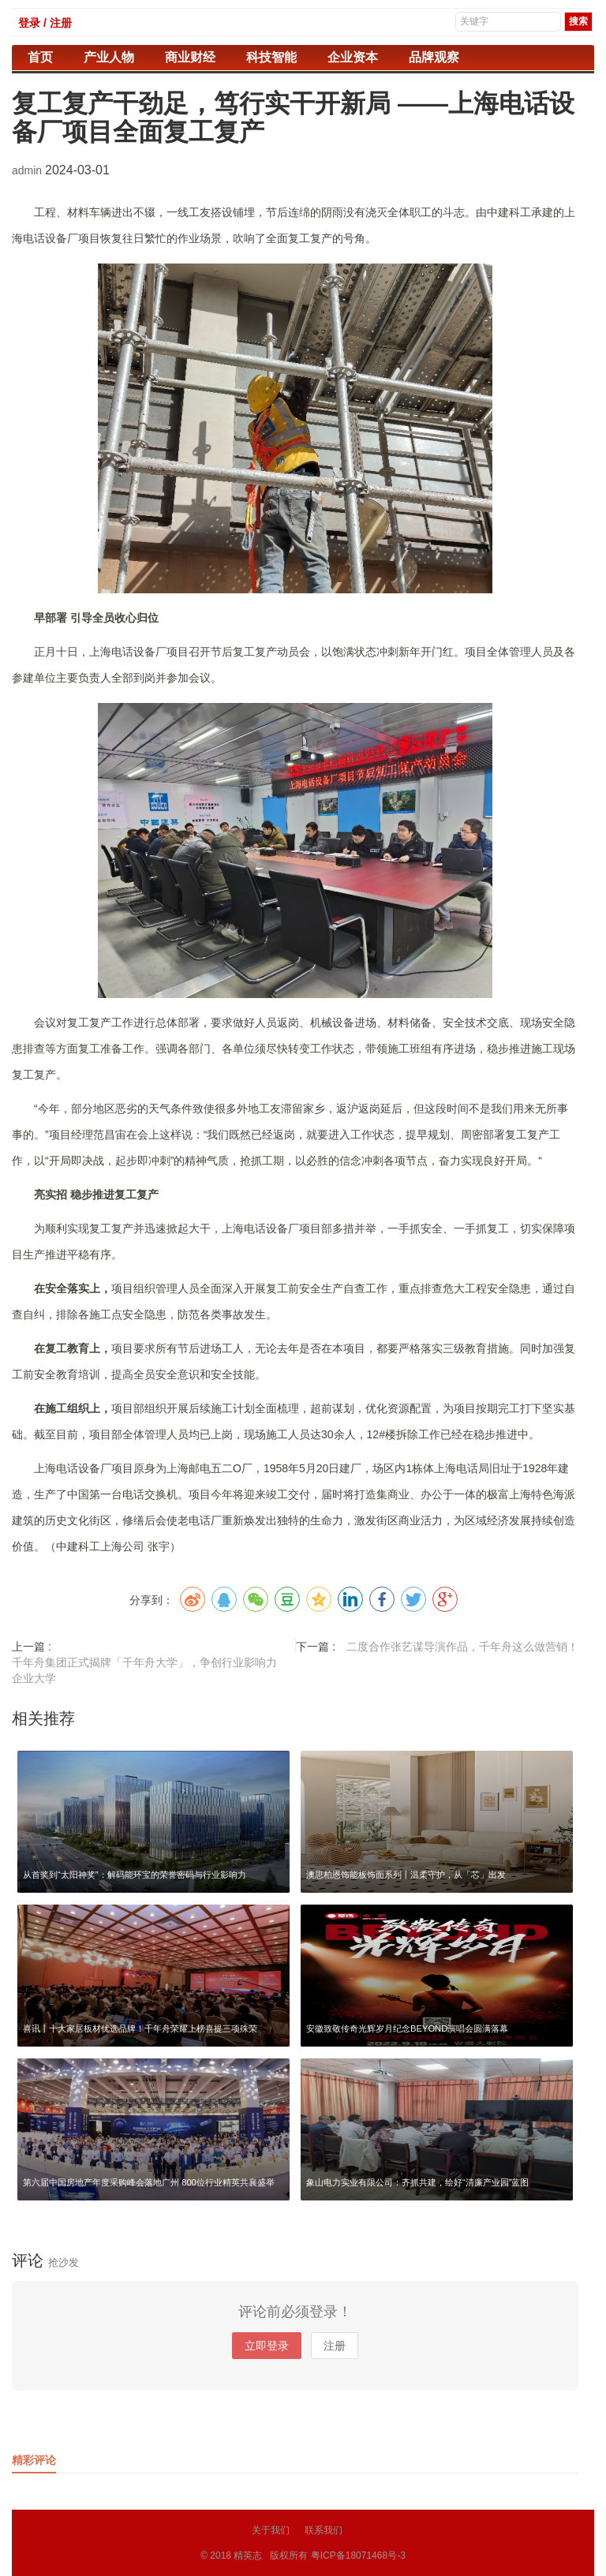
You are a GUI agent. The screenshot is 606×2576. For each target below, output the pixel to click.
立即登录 (267, 2345)
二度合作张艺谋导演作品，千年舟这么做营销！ (462, 1646)
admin (28, 170)
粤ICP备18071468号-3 (358, 2555)
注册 (335, 2345)
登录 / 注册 (45, 23)
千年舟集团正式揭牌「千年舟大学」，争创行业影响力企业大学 (144, 1670)
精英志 (248, 2555)
